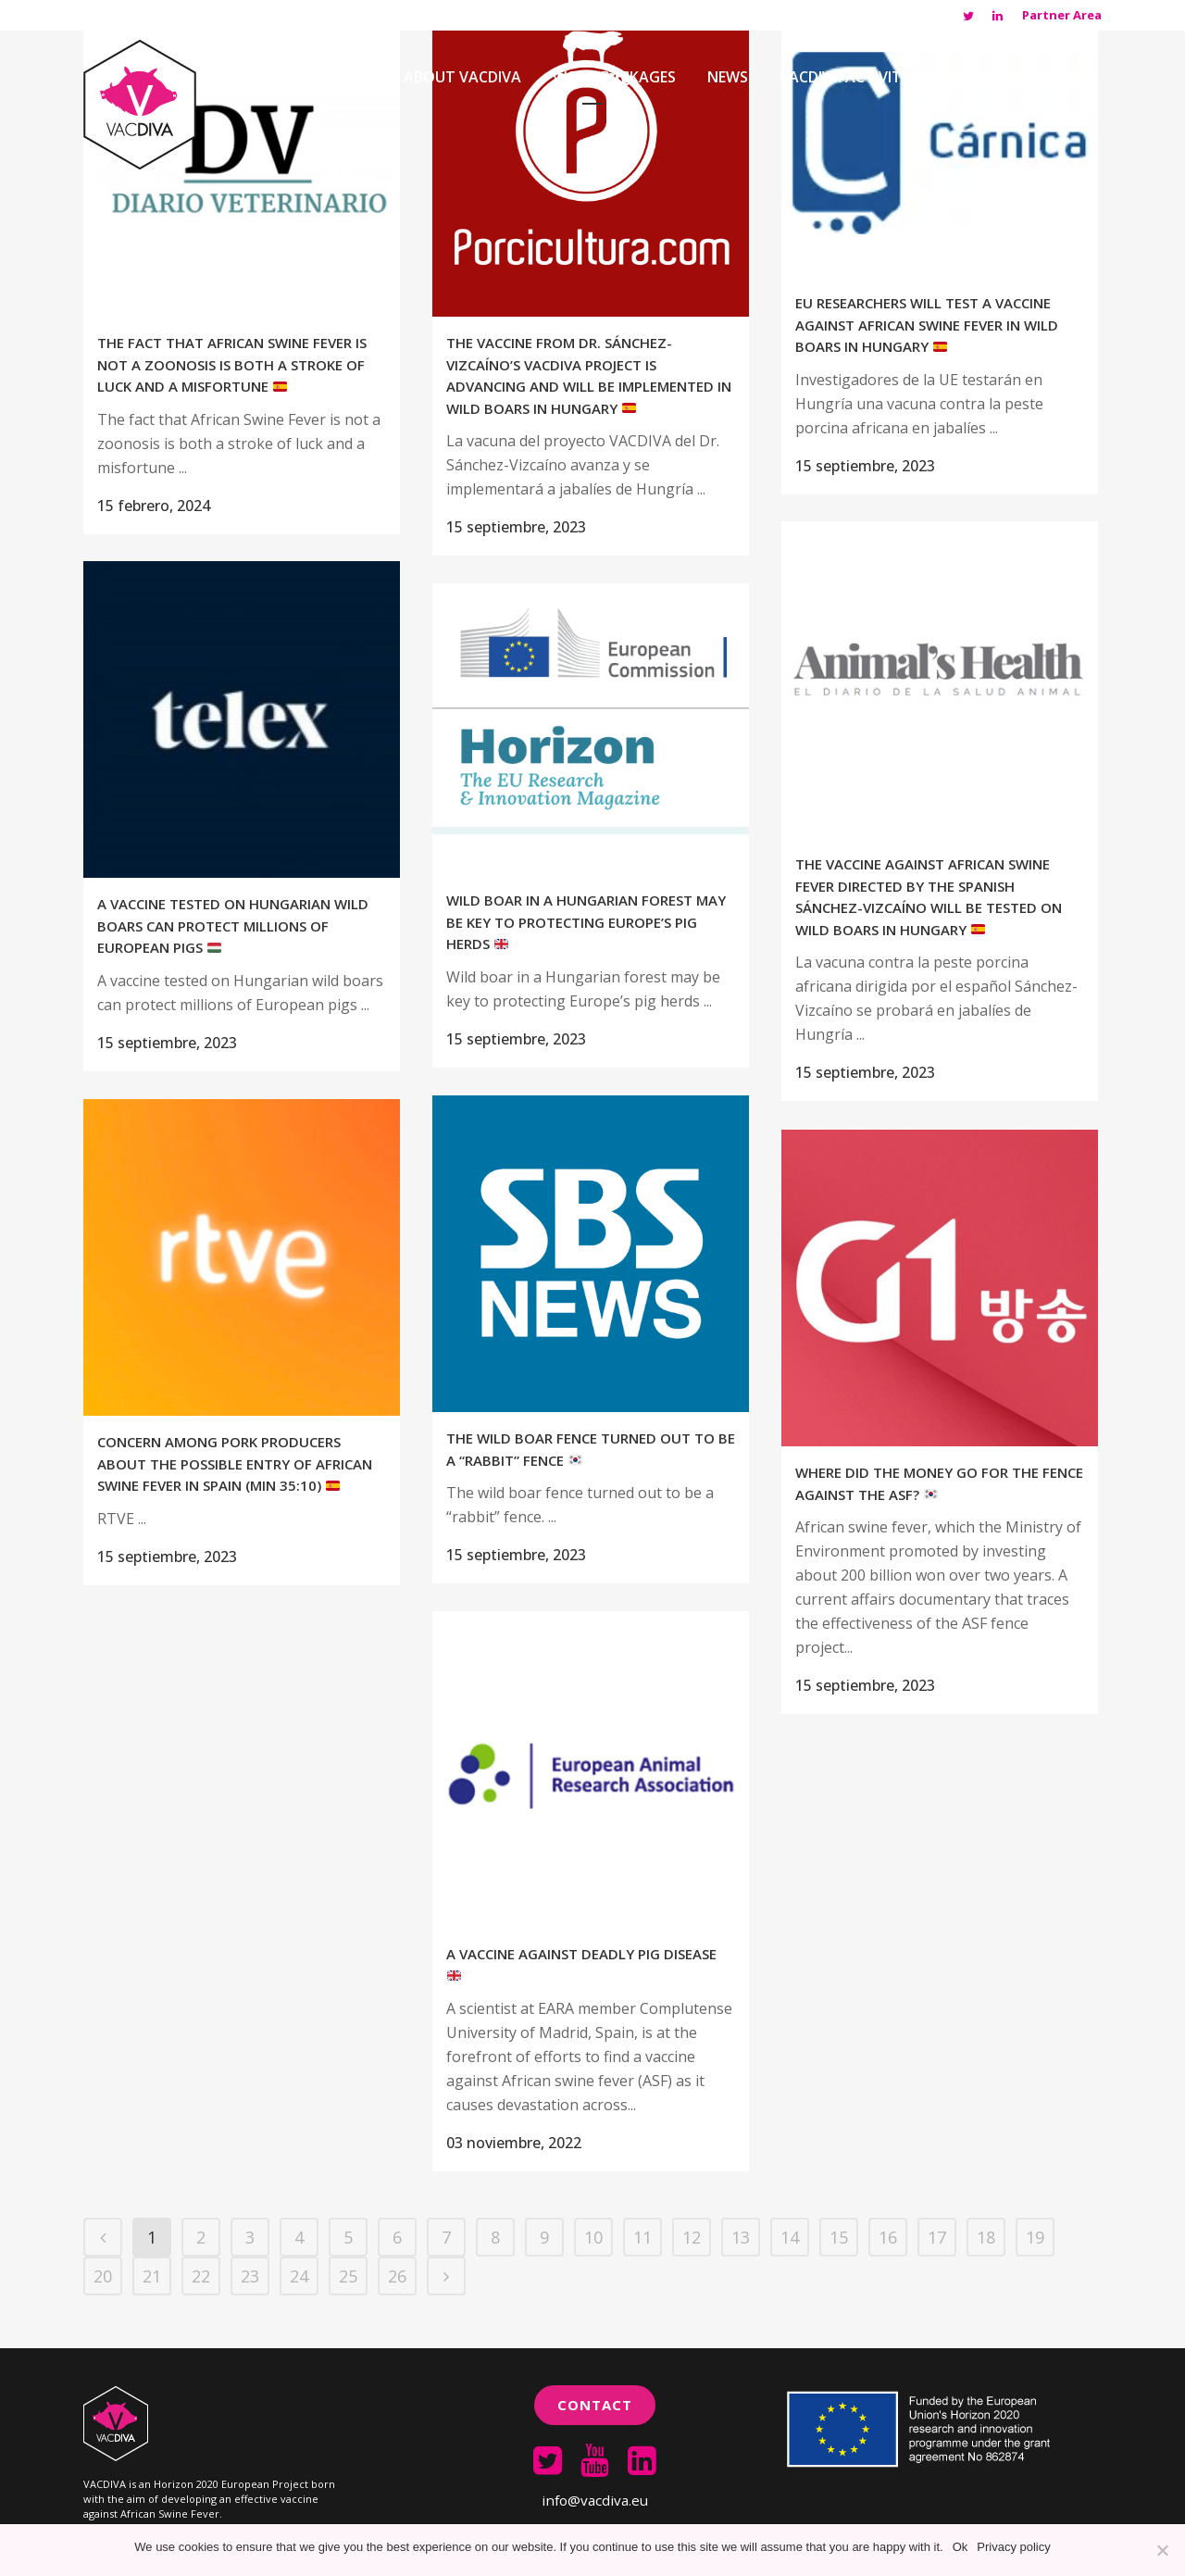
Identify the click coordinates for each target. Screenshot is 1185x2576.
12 (691, 2237)
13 (740, 2237)
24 (299, 2276)
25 (348, 2276)
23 (250, 2276)
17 (937, 2237)
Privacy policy (1013, 2547)
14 (789, 2237)
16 (888, 2237)
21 (152, 2276)
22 (201, 2276)
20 (103, 2276)
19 (1035, 2237)
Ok (960, 2547)
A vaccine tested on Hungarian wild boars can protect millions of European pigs (232, 925)
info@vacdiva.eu (595, 2500)
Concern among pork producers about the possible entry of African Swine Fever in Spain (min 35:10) (234, 1463)
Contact (594, 2404)
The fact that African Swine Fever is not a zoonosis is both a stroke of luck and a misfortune (232, 364)
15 (839, 2237)
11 (642, 2237)
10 (593, 2237)
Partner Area (1062, 14)
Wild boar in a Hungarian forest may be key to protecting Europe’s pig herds (586, 922)
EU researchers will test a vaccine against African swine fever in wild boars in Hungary (926, 325)
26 (397, 2276)
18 (986, 2237)
